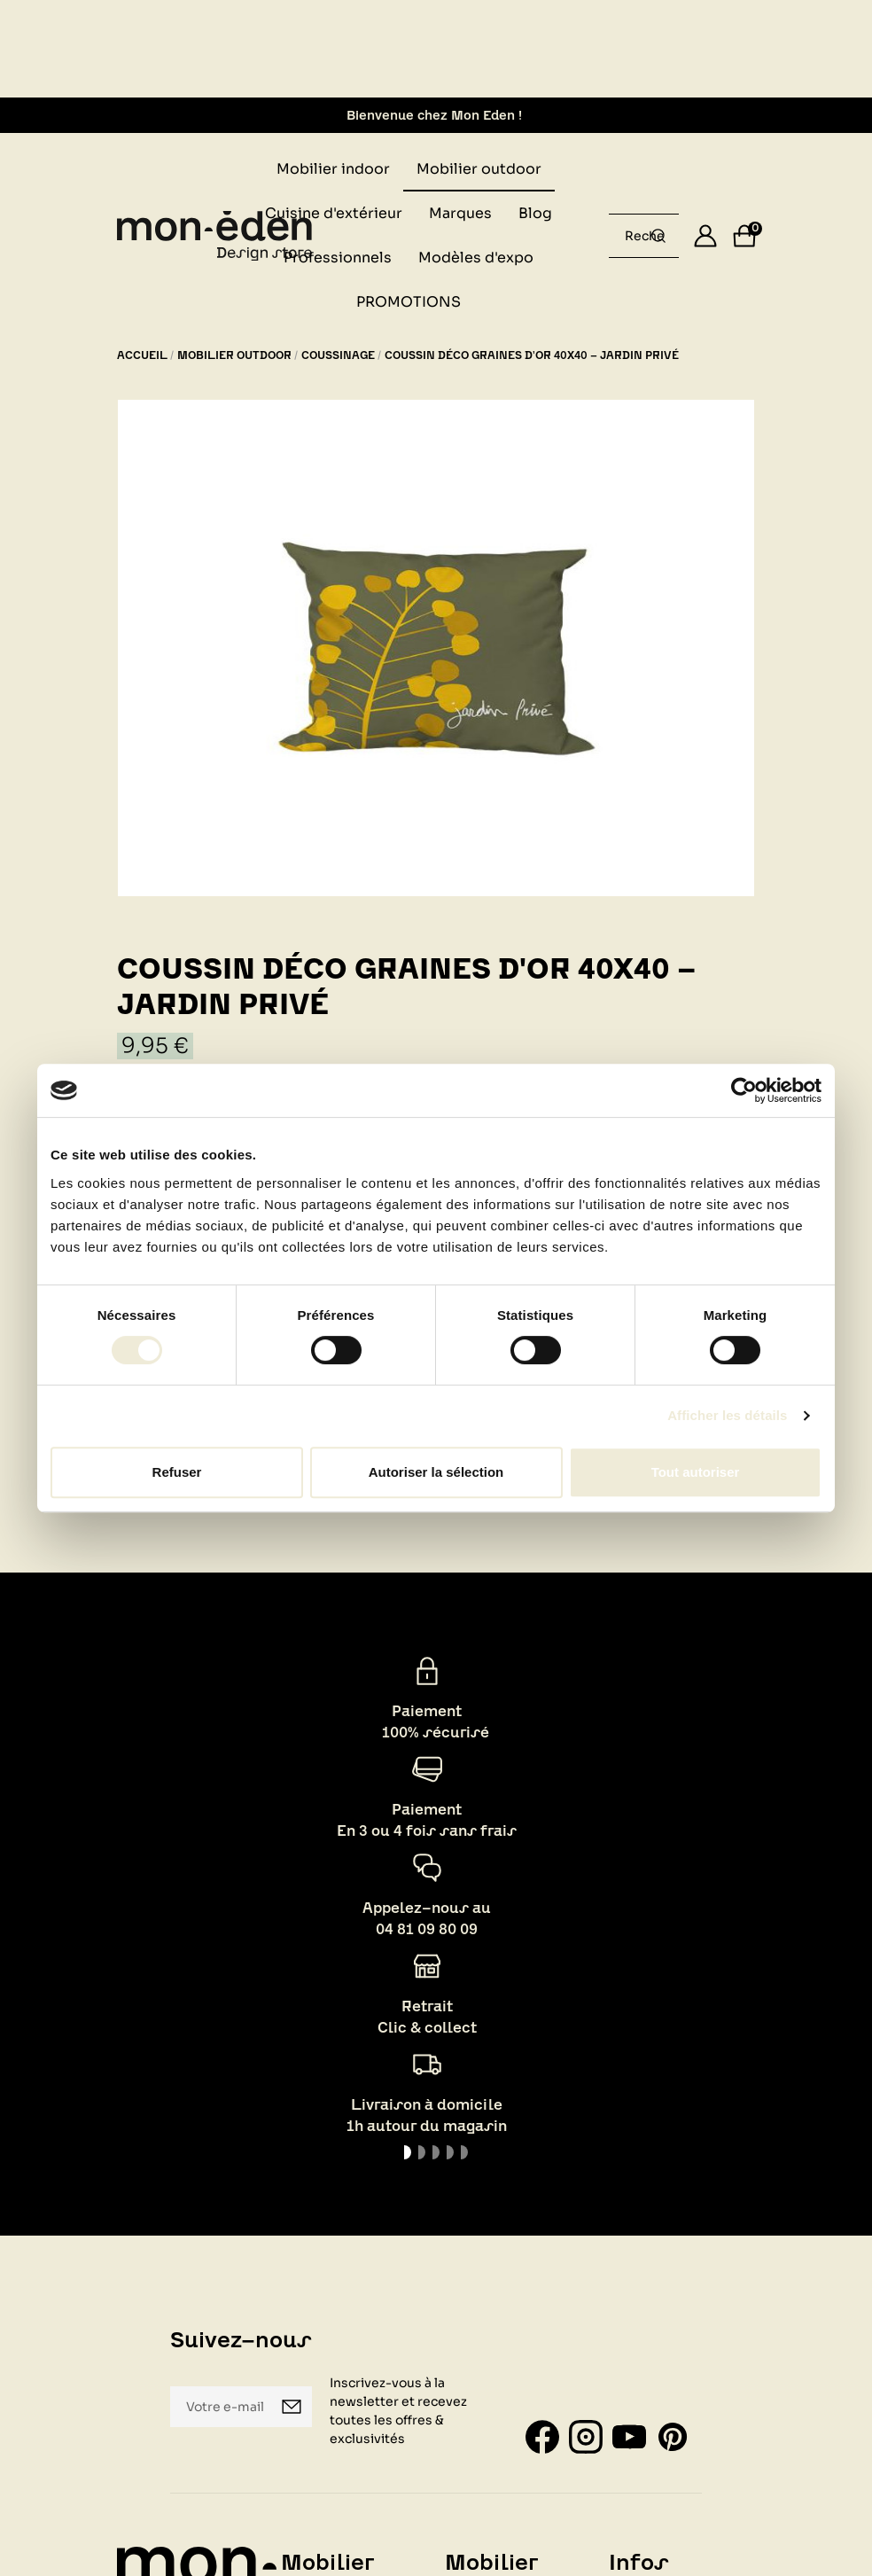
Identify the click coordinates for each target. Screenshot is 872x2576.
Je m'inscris (291, 2406)
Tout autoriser (695, 1471)
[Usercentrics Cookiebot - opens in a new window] (743, 1090)
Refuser (177, 1471)
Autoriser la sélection (436, 1471)
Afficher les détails (727, 1415)
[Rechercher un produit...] (658, 235)
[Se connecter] (705, 236)
